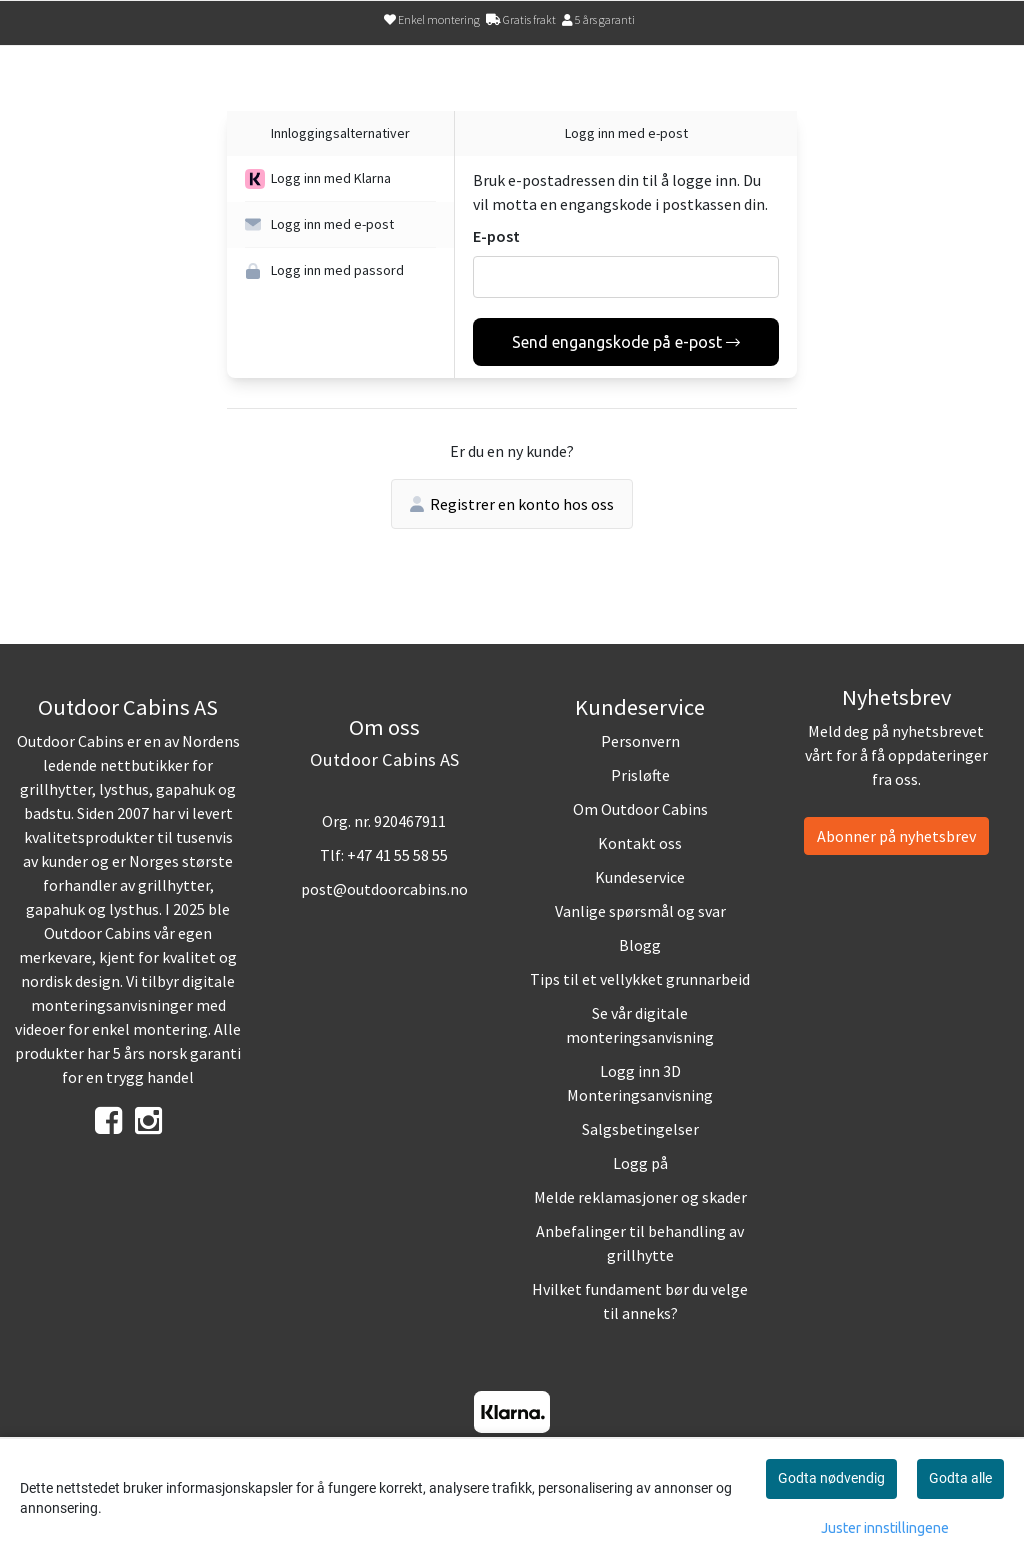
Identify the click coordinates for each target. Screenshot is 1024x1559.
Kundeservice (640, 877)
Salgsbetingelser (640, 1129)
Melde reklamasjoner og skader (640, 1197)
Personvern (640, 741)
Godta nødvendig (831, 1478)
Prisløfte (640, 775)
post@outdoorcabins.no (384, 889)
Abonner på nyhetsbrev (896, 836)
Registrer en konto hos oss (512, 504)
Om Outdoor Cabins (640, 809)
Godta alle (960, 1478)
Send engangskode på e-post (626, 342)
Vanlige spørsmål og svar (640, 911)
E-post (496, 236)
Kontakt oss (640, 843)
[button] (340, 179)
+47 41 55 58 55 (397, 855)
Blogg (640, 945)
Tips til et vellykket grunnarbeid (640, 979)
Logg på (640, 1163)
